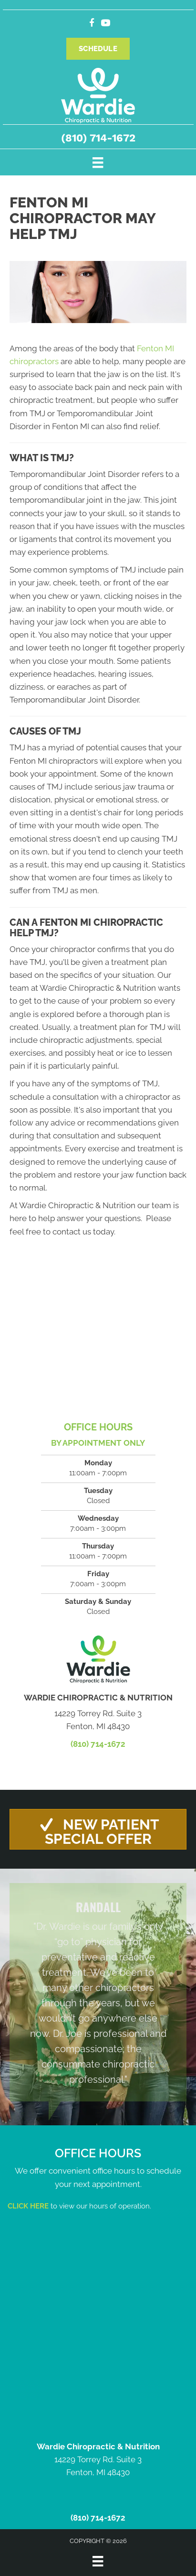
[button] (98, 1829)
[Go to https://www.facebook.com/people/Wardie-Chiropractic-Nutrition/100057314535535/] (91, 24)
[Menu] (97, 162)
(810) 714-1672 (98, 138)
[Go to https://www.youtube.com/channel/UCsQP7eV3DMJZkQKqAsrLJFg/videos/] (105, 24)
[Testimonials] (98, 1992)
